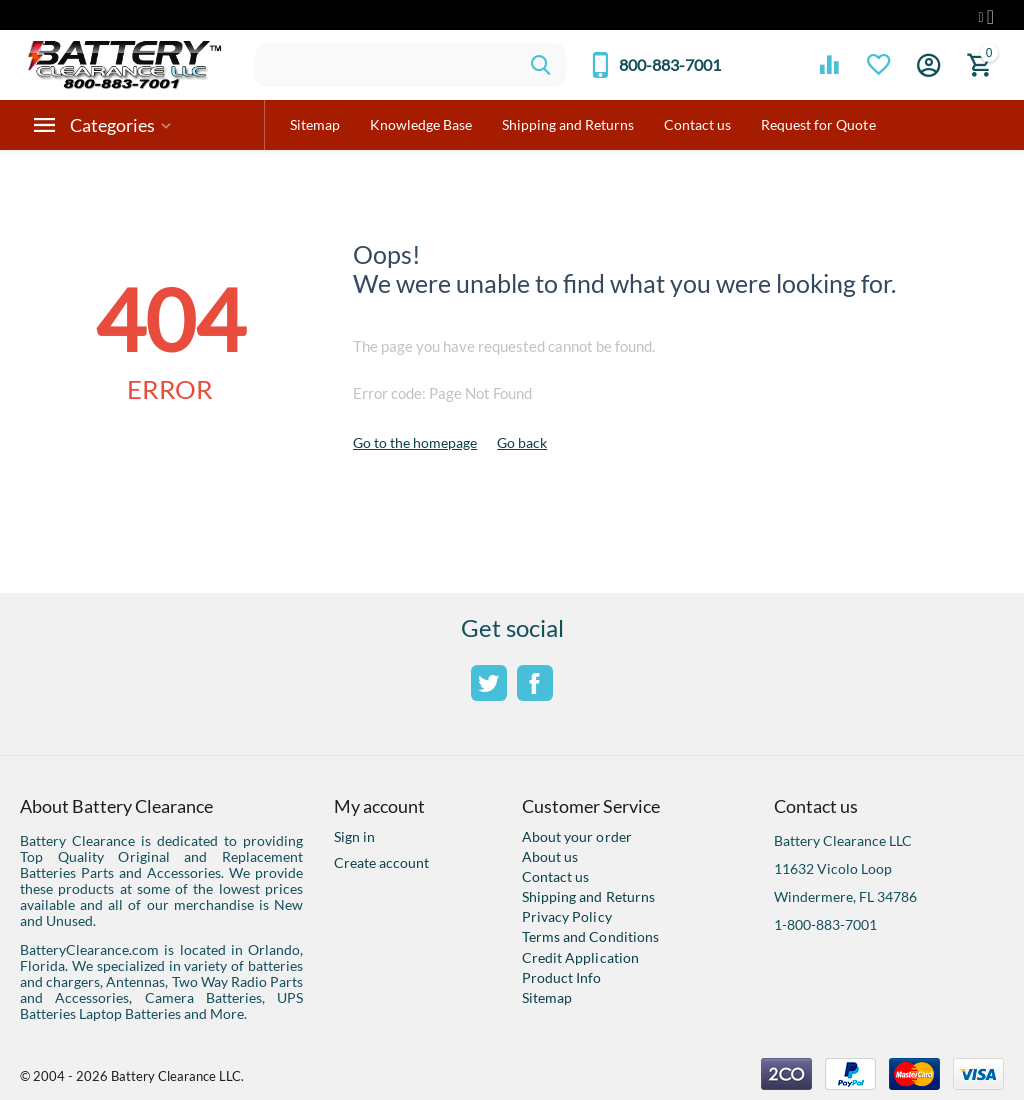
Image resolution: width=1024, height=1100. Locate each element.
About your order (576, 836)
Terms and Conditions (590, 936)
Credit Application (580, 957)
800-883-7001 (670, 65)
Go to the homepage (415, 442)
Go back (522, 442)
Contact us (555, 876)
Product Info (561, 977)
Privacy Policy (566, 916)
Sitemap (547, 997)
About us (550, 856)
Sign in (354, 836)
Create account (381, 862)
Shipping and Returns (588, 896)
